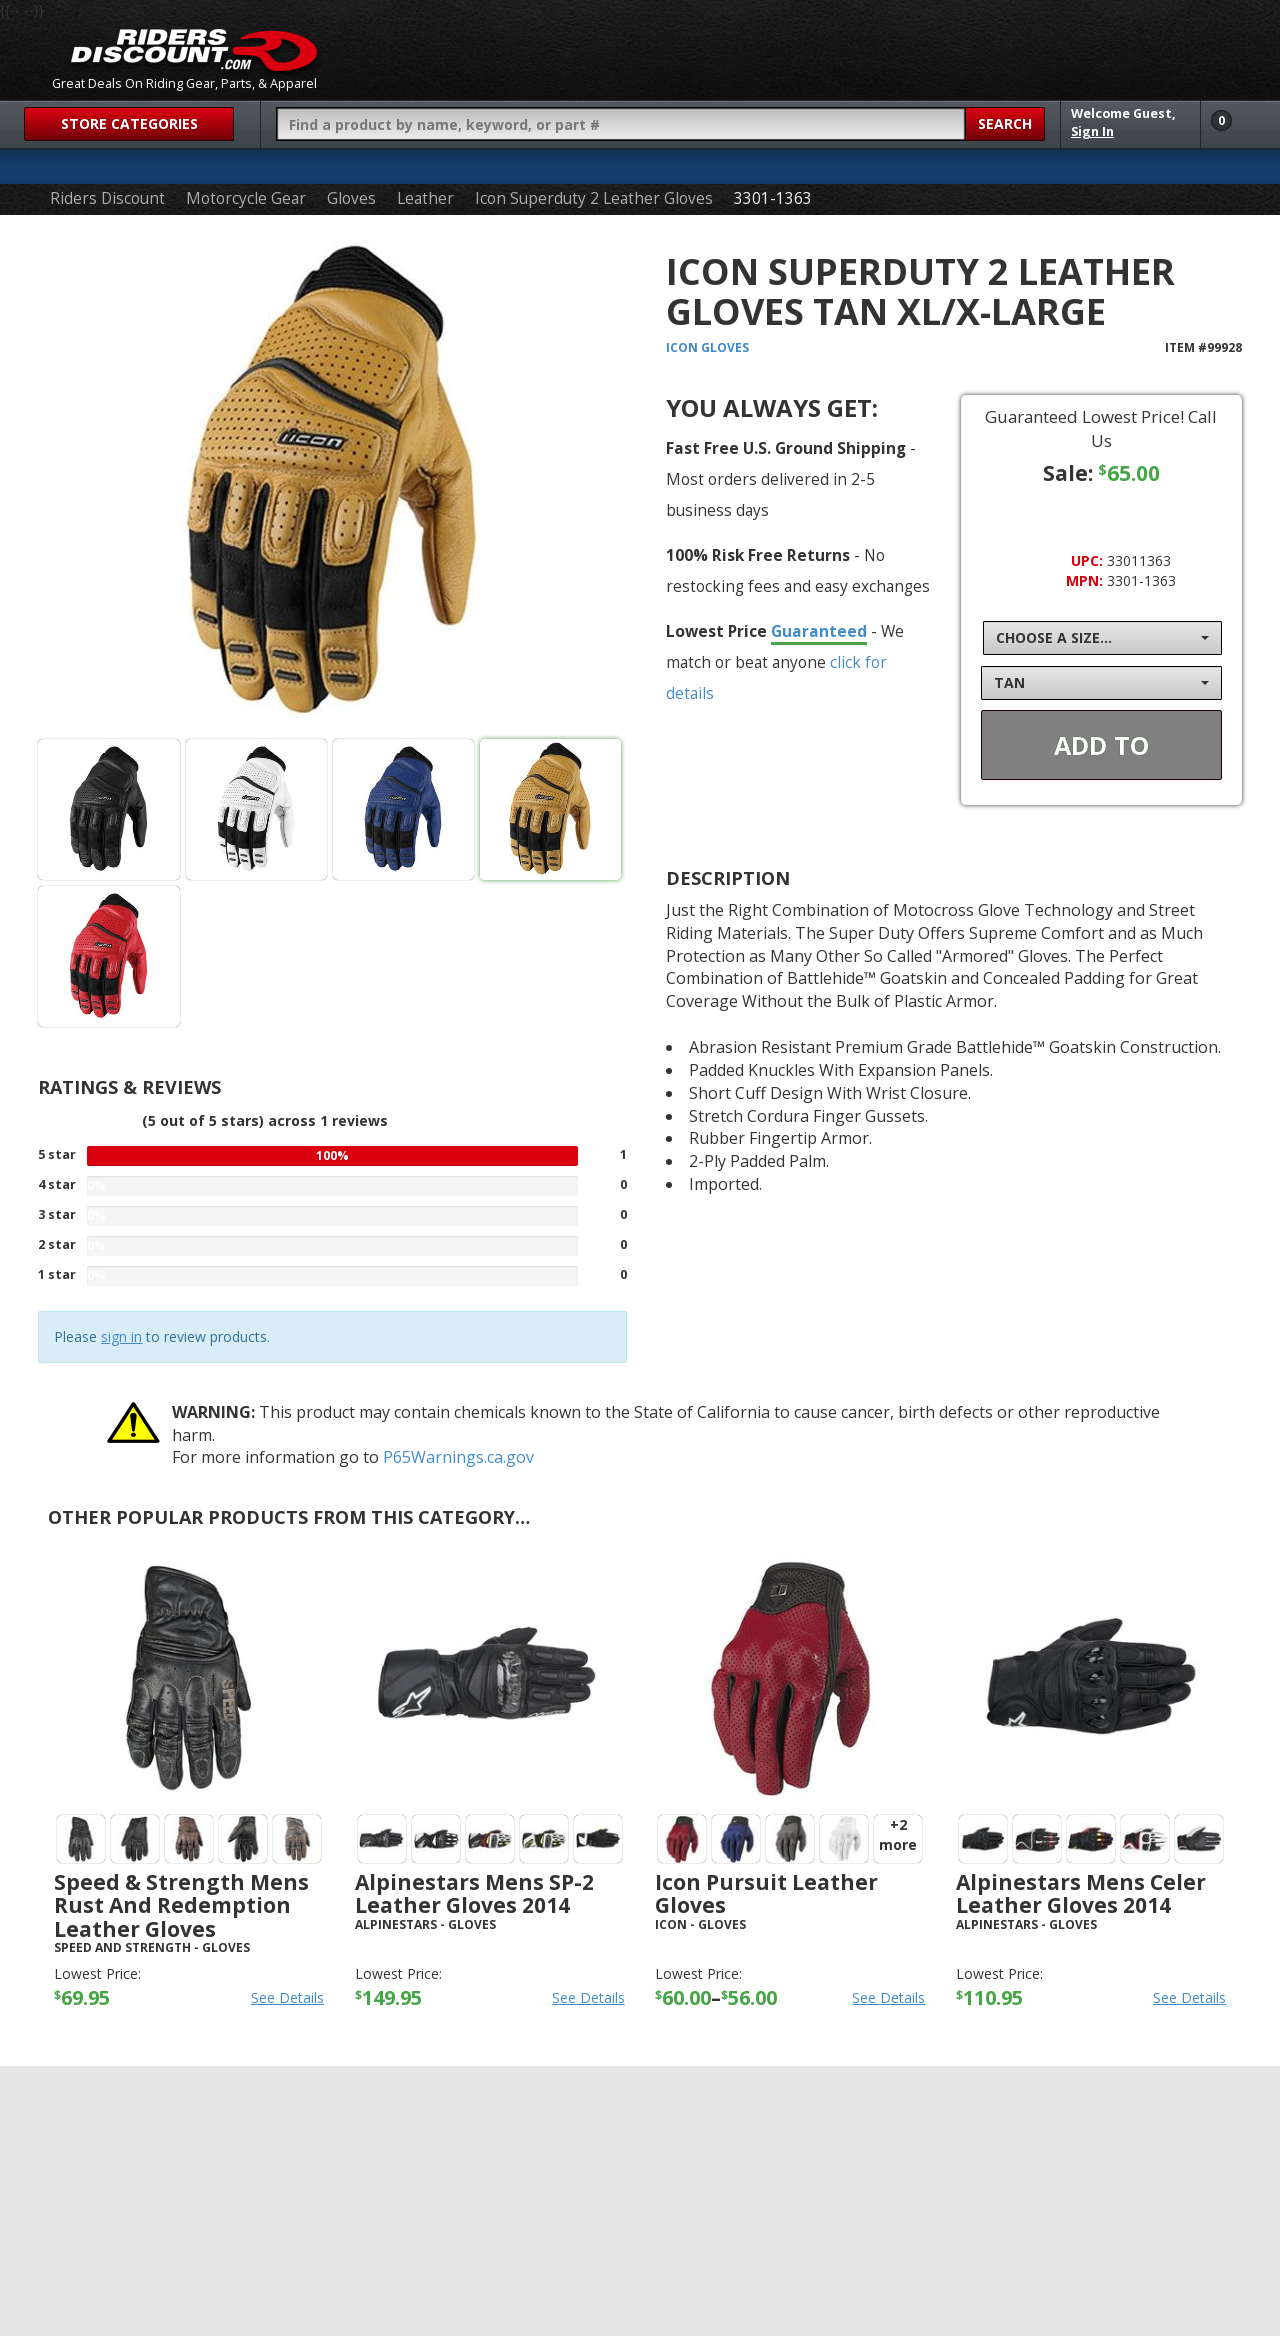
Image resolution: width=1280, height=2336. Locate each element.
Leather (425, 198)
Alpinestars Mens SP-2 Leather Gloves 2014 (474, 1893)
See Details (287, 1997)
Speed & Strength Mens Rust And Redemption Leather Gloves (181, 1905)
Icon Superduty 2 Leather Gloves (594, 198)
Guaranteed (819, 631)
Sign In (1092, 131)
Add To (1101, 745)
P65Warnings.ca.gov (458, 1457)
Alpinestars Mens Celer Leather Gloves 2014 (1081, 1893)
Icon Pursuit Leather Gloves (766, 1893)
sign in (121, 1336)
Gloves (351, 198)
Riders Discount (107, 198)
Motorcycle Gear (246, 198)
